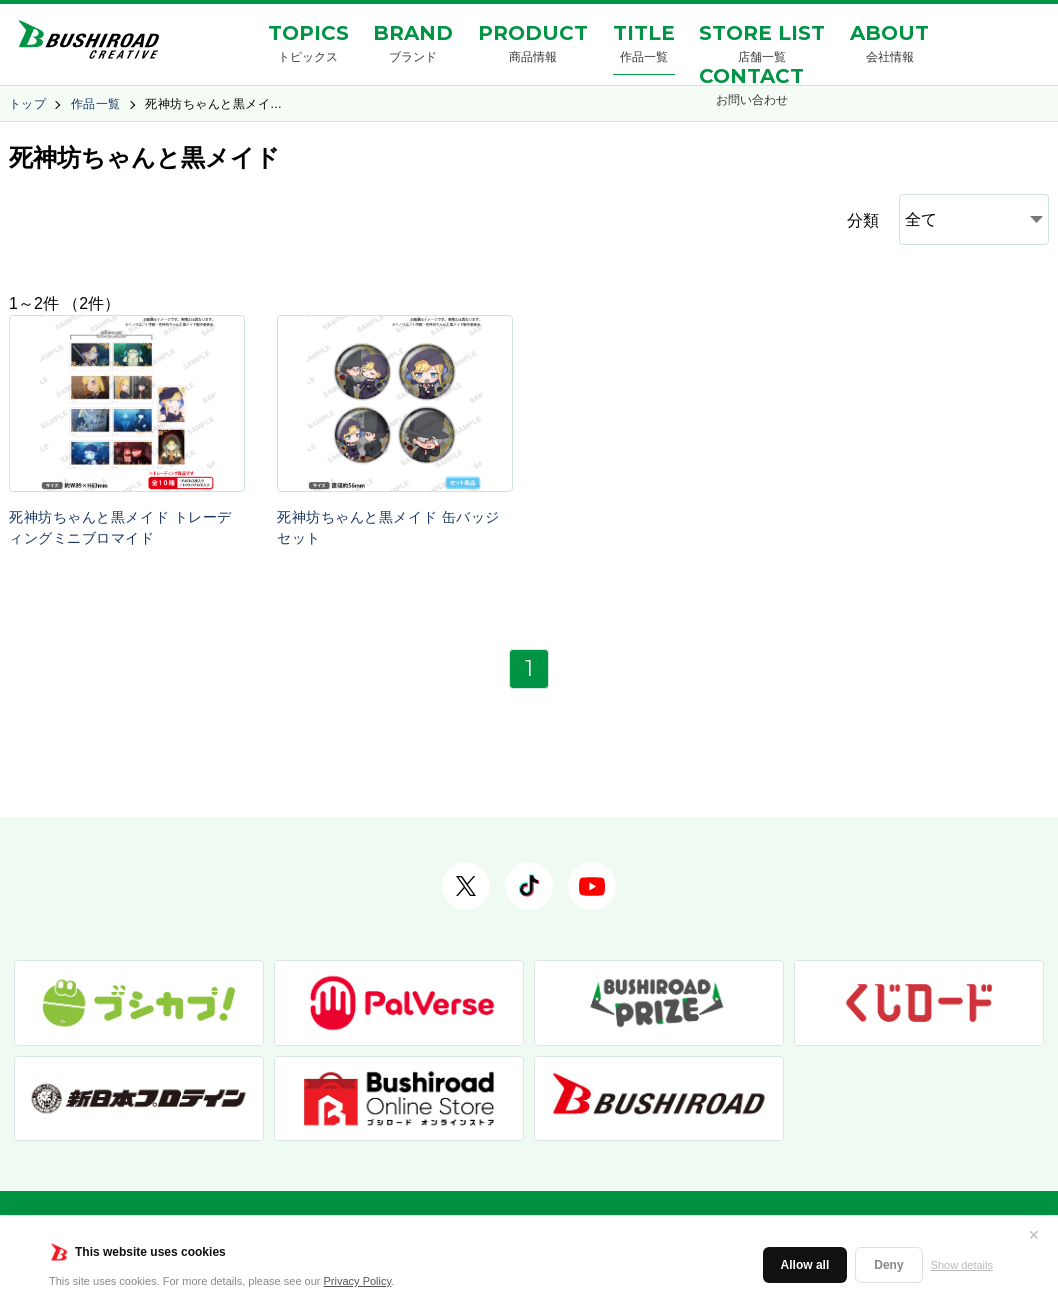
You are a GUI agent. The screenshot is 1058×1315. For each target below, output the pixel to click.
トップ (27, 104)
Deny (888, 1265)
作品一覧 (96, 104)
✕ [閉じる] (1034, 1235)
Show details (962, 1265)
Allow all (805, 1265)
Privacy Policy (358, 1281)
